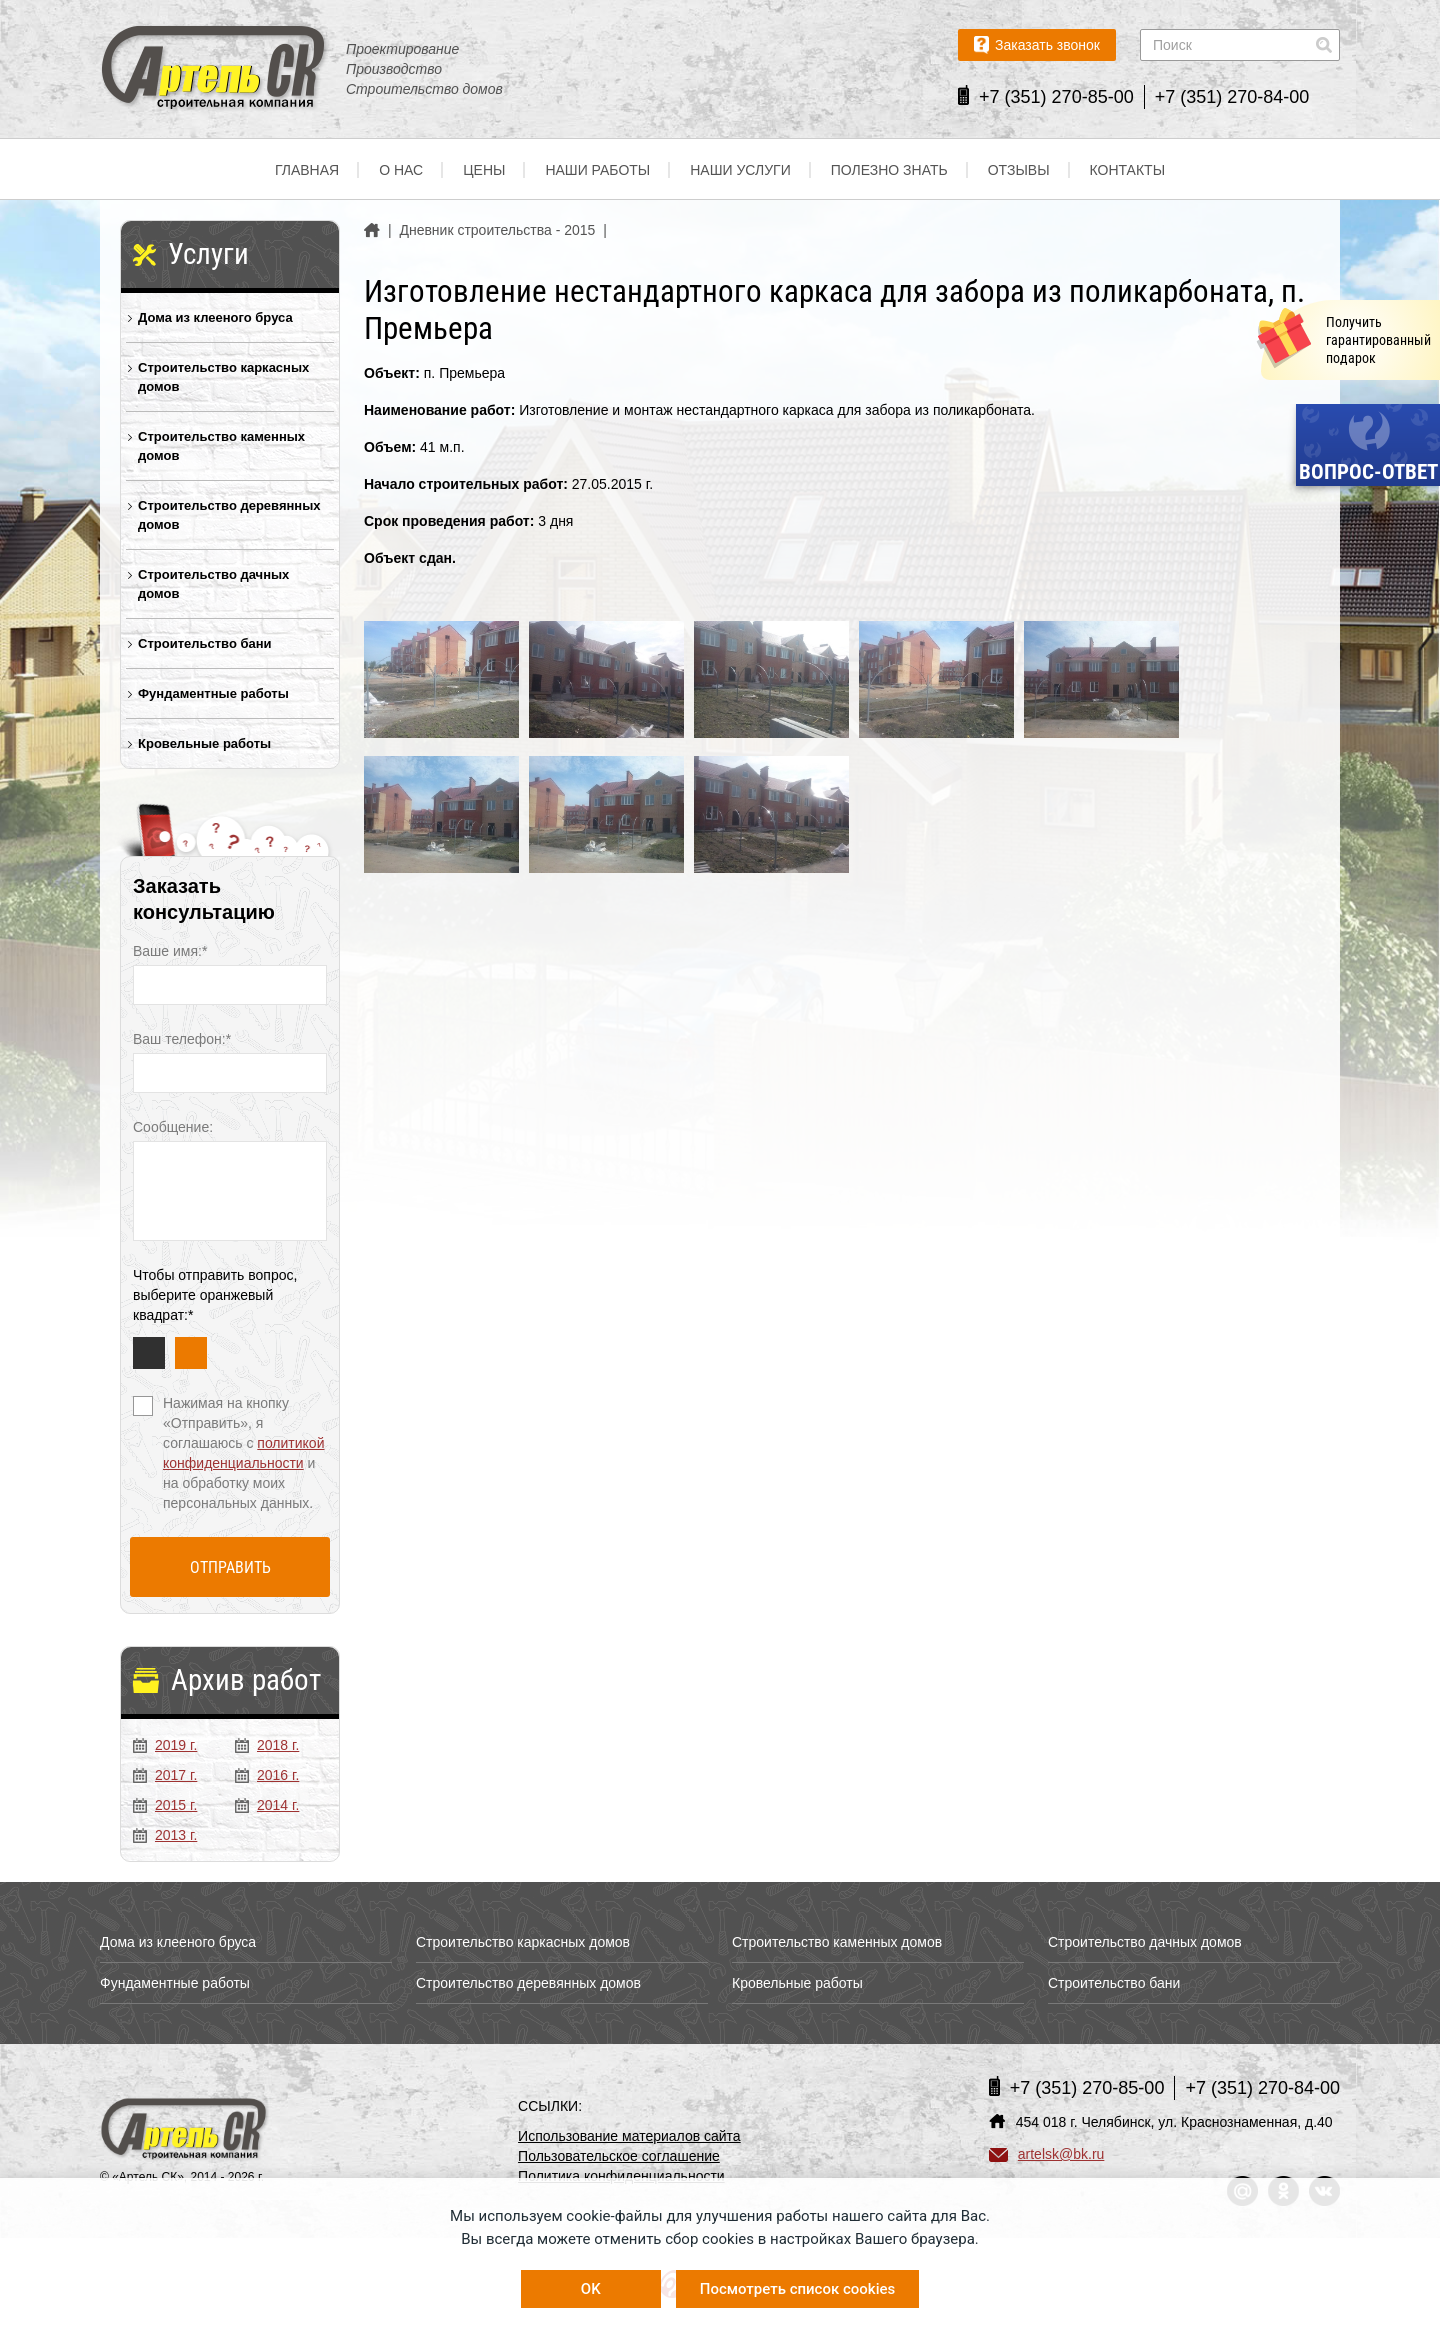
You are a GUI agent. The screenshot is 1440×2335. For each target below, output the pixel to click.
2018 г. (267, 1745)
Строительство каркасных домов (223, 377)
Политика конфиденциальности (621, 2176)
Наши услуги (740, 170)
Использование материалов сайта (629, 2136)
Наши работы (597, 170)
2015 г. (165, 1805)
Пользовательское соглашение (619, 2156)
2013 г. (165, 1835)
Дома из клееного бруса (215, 317)
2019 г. (165, 1745)
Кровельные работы (204, 743)
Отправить (230, 1567)
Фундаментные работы (213, 693)
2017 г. (165, 1775)
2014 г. (267, 1805)
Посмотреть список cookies (797, 2289)
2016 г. (267, 1775)
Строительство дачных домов (213, 584)
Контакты (1128, 170)
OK (591, 2289)
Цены (484, 170)
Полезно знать (889, 170)
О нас (401, 170)
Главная (307, 170)
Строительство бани (205, 643)
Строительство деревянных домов (229, 515)
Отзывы (1019, 170)
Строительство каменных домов (221, 446)
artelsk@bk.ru (1047, 2154)
